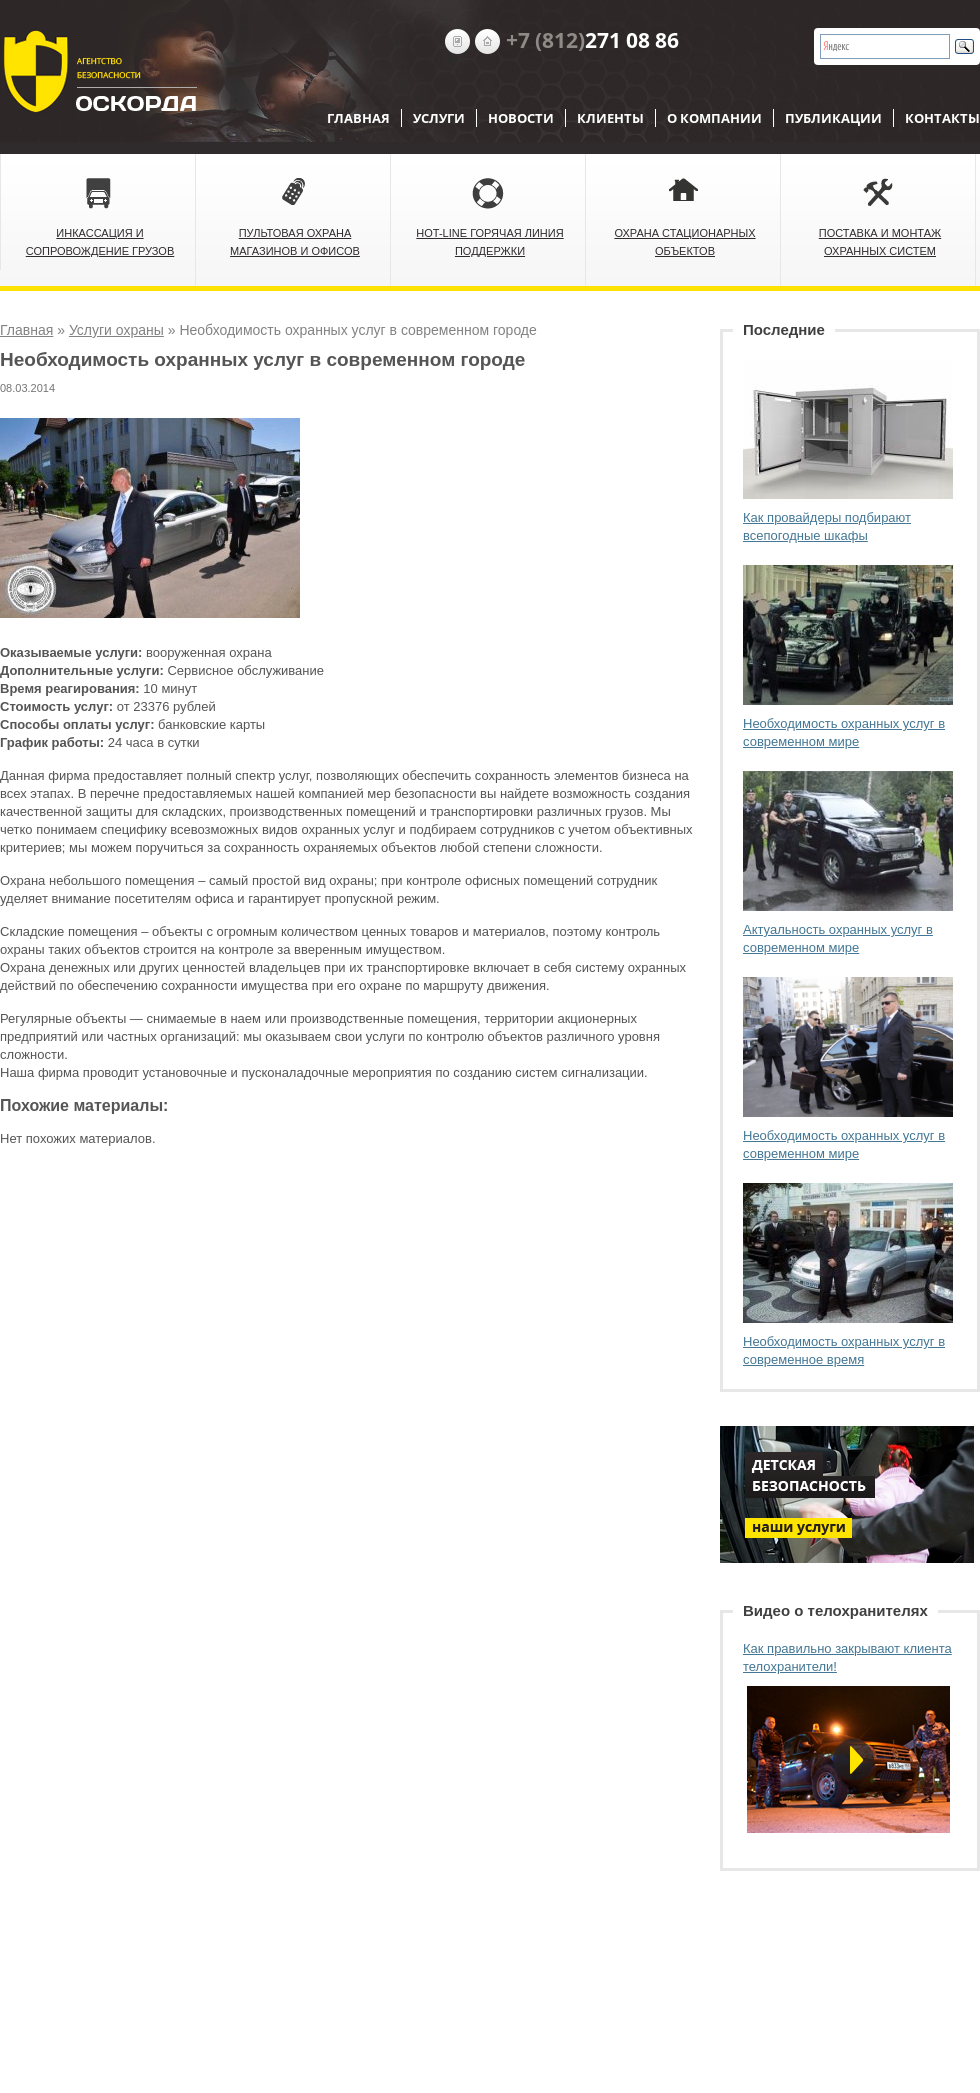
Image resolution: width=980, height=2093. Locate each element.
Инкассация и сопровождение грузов (100, 242)
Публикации (833, 118)
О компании (714, 118)
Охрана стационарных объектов (684, 242)
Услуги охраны (116, 330)
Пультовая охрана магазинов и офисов (295, 242)
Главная (358, 118)
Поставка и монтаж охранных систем (880, 242)
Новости (521, 118)
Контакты (942, 118)
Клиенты (610, 118)
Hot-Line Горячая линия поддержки (489, 242)
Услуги (439, 118)
